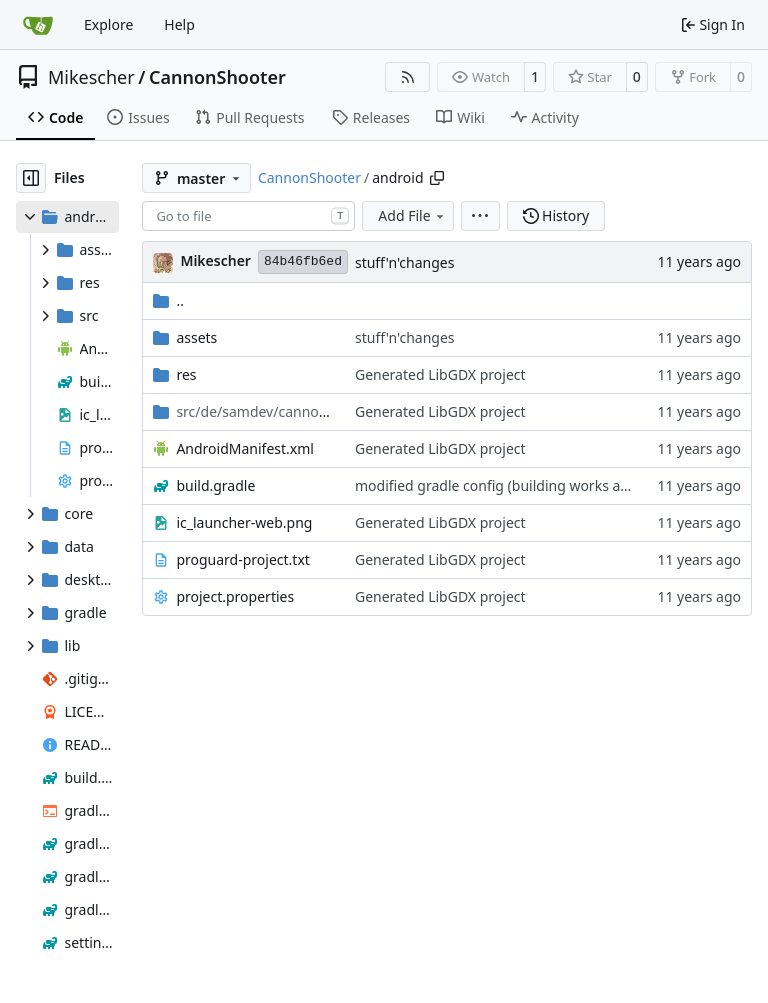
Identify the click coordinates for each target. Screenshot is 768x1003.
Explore (108, 24)
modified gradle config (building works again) (504, 485)
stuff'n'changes (405, 262)
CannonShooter (217, 77)
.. (168, 300)
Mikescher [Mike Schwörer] (215, 260)
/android (255, 411)
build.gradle (215, 485)
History (556, 215)
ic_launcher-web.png (244, 522)
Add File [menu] (412, 215)
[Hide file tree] (31, 178)
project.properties (235, 596)
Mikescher (91, 77)
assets (196, 337)
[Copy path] (437, 178)
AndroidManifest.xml (245, 448)
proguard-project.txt (242, 559)
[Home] (38, 25)
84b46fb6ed (303, 261)
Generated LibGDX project (440, 374)
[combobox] (248, 216)
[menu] (480, 216)
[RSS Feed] (408, 77)
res (186, 374)
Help (179, 24)
